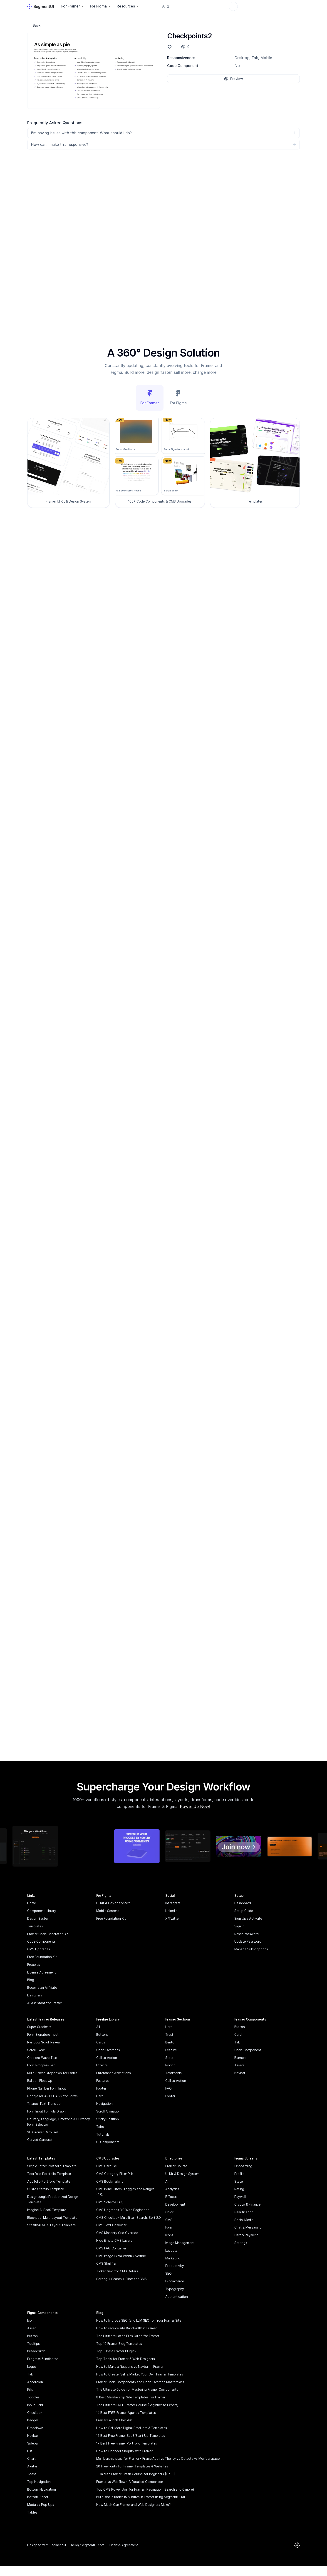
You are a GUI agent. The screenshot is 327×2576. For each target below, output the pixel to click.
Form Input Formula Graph (46, 2111)
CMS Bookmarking (110, 2181)
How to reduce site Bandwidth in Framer (126, 2328)
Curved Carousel (39, 2140)
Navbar (239, 2073)
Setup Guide (243, 1911)
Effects (102, 2065)
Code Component (247, 2050)
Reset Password (246, 1934)
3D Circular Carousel (42, 2132)
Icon (30, 2320)
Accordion (35, 2382)
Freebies (33, 1964)
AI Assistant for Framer (44, 2003)
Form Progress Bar (41, 2065)
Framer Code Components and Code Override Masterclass (140, 2382)
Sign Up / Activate (248, 1918)
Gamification (243, 2212)
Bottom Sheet (37, 2497)
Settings (240, 2243)
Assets (239, 2065)
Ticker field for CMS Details (117, 2271)
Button (239, 2027)
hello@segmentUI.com (87, 2545)
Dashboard (242, 1903)
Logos (32, 2366)
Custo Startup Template (45, 2189)
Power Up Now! (195, 1806)
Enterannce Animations (113, 2073)
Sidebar (33, 2443)
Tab (237, 2042)
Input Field (35, 2405)
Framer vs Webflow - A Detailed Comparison (129, 2482)
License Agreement (41, 1972)
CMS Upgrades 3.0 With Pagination (122, 2210)
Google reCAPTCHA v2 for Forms (52, 2096)
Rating (239, 2189)
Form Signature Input (43, 2034)
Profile (239, 2174)
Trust (169, 2034)
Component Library (41, 1911)
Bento (169, 2042)
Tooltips (33, 2343)
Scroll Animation (108, 2111)
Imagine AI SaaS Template (46, 2210)
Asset (31, 2328)
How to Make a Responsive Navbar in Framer (130, 2366)
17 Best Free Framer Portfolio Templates (126, 2443)
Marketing (172, 2258)
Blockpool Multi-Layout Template (52, 2217)
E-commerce (174, 2281)
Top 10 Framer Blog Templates (119, 2343)
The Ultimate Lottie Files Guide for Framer (127, 2336)
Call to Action (106, 2058)
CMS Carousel (106, 2166)
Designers (34, 1995)
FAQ (168, 2088)
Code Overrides (108, 2050)
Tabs (100, 2127)
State (238, 2181)
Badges (33, 2420)
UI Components (107, 2142)
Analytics (172, 2189)
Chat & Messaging (248, 2227)
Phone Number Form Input (46, 2088)
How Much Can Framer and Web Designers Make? (133, 2505)
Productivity (174, 2266)
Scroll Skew (36, 2050)
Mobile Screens (107, 1911)
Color (169, 2212)
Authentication (176, 2296)
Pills (30, 2389)
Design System (38, 1918)
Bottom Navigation (41, 2489)
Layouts (171, 2250)
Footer (101, 2088)
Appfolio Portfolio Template (48, 2181)
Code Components (41, 1941)
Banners (240, 2058)
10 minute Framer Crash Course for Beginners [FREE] (135, 2474)
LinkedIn (171, 1911)
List (29, 2451)
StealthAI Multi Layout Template (51, 2225)
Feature (171, 2050)
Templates (35, 1926)
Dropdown (35, 2428)
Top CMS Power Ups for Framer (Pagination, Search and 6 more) (145, 2489)
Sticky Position (107, 2119)
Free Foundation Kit (42, 1957)
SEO (168, 2273)
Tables (32, 2512)
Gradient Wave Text (42, 2058)
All (98, 2027)
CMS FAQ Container (111, 2248)
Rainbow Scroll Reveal (43, 2042)
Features (102, 2081)
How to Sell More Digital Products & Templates (131, 2428)
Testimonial (173, 2073)
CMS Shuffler (106, 2263)
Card (238, 2034)
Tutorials (102, 2134)
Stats (169, 2058)
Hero (100, 2096)
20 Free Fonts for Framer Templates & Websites (132, 2466)
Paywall (240, 2197)
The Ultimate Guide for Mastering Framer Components (137, 2389)
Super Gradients (39, 2027)
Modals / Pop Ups (40, 2505)
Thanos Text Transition (44, 2103)
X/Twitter (172, 1918)
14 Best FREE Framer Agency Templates (126, 2413)
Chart (31, 2458)
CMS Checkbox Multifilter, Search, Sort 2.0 (128, 2217)
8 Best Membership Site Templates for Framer (130, 2397)
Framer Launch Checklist (114, 2420)
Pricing (170, 2065)
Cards (100, 2042)
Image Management (180, 2243)
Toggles (33, 2397)
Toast (31, 2474)
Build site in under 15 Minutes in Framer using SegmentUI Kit (140, 2497)
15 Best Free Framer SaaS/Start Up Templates (130, 2435)
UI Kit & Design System (113, 1903)
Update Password (247, 1941)
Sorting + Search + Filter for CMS (121, 2279)
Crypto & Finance (247, 2204)
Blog (30, 1980)
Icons (169, 2235)
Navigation (104, 2103)
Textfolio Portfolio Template (49, 2174)
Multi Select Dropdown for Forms (52, 2073)
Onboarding (243, 2166)
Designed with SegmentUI (46, 2545)
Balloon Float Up (39, 2081)
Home (31, 1903)
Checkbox (34, 2413)
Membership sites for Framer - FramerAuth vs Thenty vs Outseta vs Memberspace (158, 2458)
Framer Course (176, 2166)
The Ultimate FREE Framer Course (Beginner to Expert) (137, 2405)
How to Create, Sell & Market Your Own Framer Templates (139, 2374)
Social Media (243, 2220)
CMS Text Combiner (111, 2225)
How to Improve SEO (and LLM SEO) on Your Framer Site (138, 2320)
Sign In (239, 1926)
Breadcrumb (36, 2351)
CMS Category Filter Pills (115, 2174)
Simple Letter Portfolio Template (52, 2166)
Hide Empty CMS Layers (114, 2240)
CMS (168, 2220)
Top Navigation (39, 2482)
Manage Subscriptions (251, 1949)
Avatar (32, 2466)
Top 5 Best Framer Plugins (116, 2351)
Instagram (172, 1903)
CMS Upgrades (38, 1949)
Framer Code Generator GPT (48, 1934)
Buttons (102, 2034)
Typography (174, 2289)
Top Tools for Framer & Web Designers (125, 2359)
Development (175, 2204)
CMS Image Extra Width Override (121, 2256)
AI (166, 2181)
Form (169, 2227)
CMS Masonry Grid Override (117, 2233)
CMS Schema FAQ (109, 2202)
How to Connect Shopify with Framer (124, 2451)
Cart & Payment (246, 2235)
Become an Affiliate (42, 1987)
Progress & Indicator (42, 2359)
